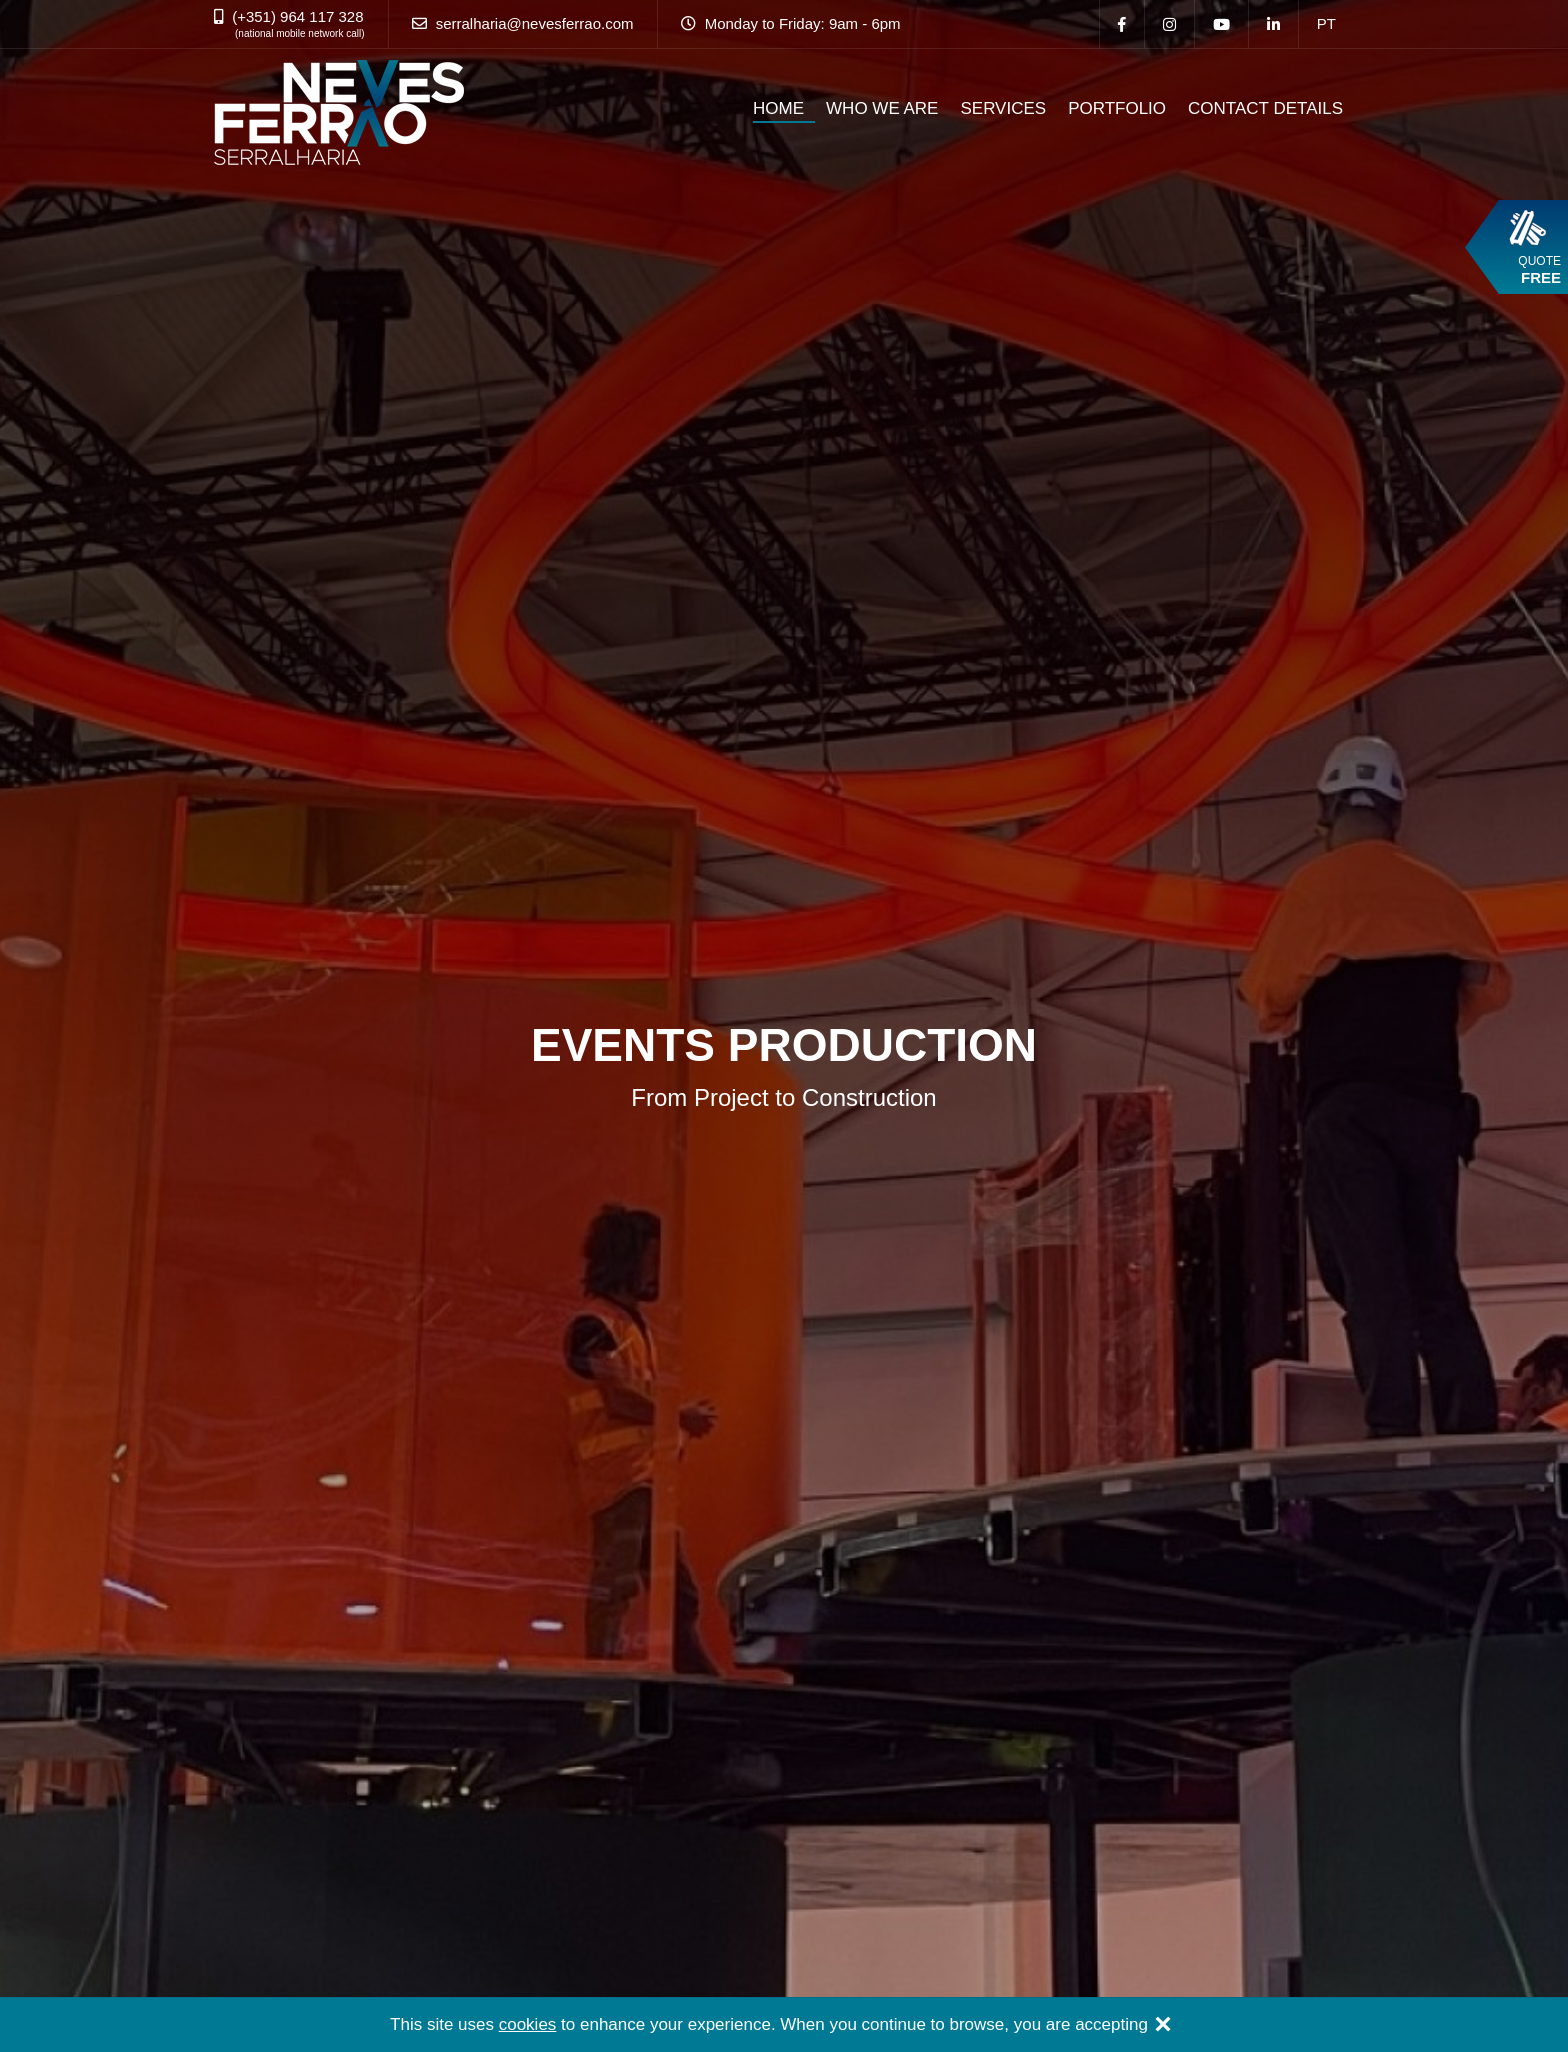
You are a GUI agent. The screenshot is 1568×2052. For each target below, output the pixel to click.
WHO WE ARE (882, 108)
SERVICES (1003, 108)
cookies (528, 2024)
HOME (778, 108)
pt (1326, 23)
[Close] (1163, 2026)
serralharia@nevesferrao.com (535, 23)
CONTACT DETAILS (1265, 108)
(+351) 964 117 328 (297, 16)
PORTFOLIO (1117, 108)
